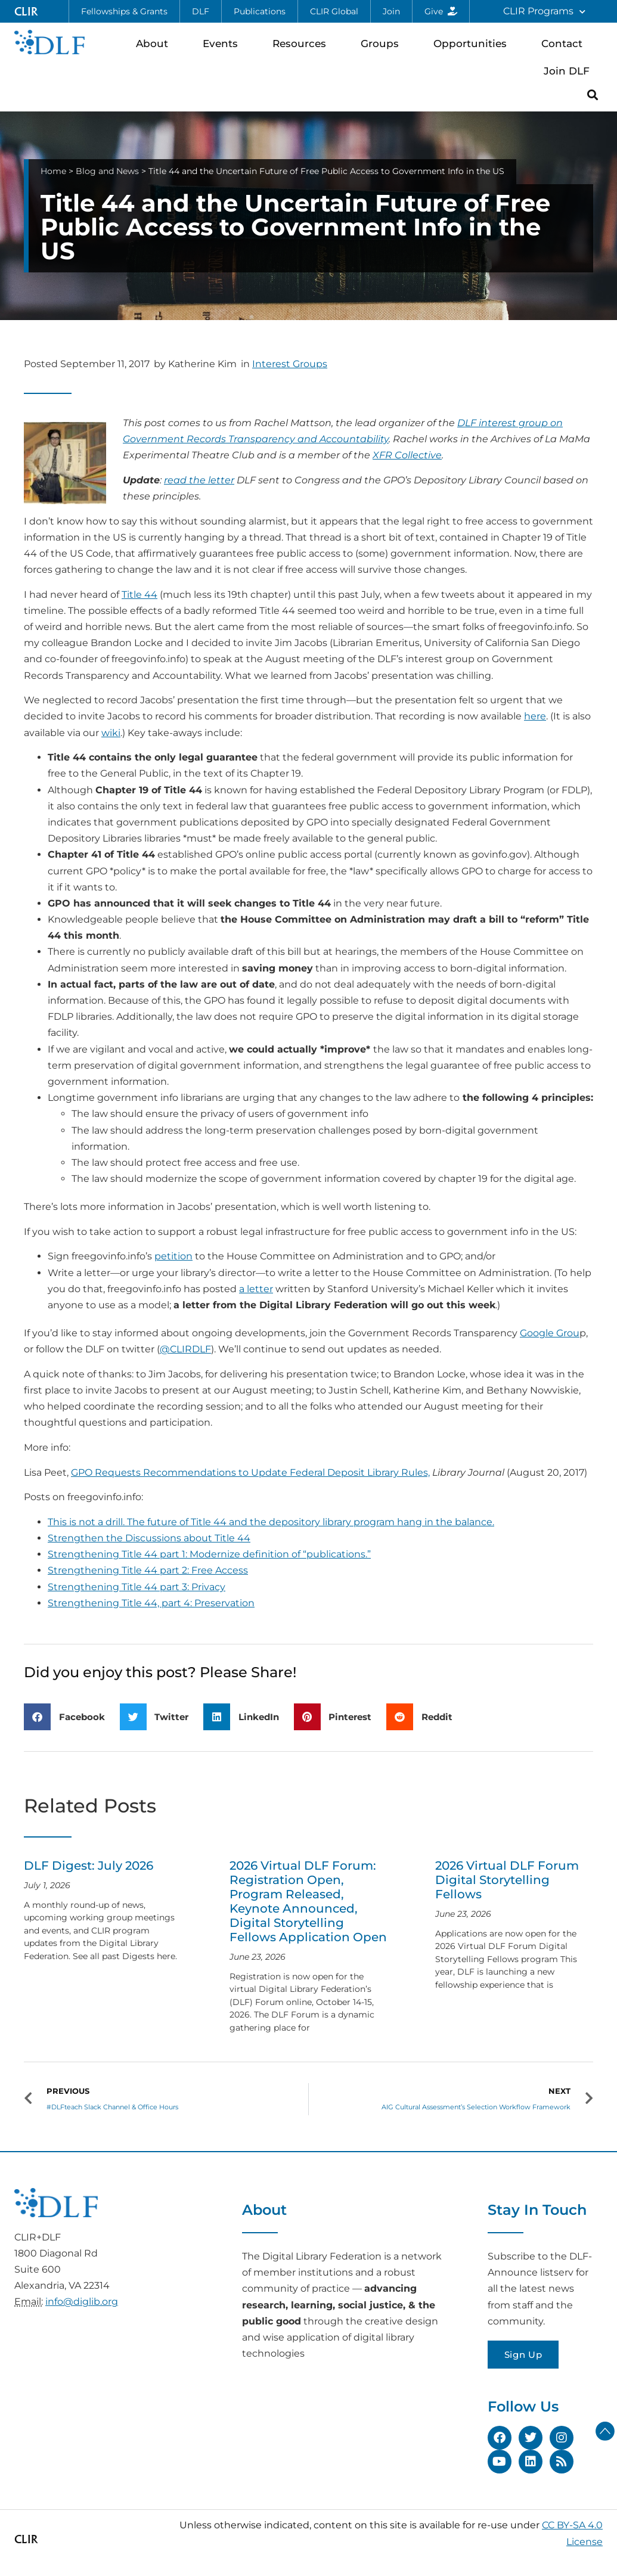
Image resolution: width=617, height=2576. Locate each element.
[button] (593, 94)
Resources (302, 43)
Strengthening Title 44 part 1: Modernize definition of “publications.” (209, 1554)
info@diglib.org (81, 2301)
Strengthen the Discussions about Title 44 (149, 1538)
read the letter (199, 480)
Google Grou (549, 1333)
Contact (564, 43)
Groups (383, 43)
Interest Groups (289, 364)
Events (223, 43)
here (535, 716)
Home (53, 171)
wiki (110, 732)
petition (173, 1256)
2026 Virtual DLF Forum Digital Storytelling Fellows (507, 1879)
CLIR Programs (544, 11)
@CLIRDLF (185, 1349)
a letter (256, 1289)
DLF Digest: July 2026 (88, 1865)
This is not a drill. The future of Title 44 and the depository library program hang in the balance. (271, 1522)
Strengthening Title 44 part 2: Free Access (148, 1570)
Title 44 (139, 594)
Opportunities (473, 43)
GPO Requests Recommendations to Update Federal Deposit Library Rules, (250, 1472)
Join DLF (570, 70)
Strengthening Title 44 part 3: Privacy (136, 1587)
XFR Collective (407, 455)
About (155, 43)
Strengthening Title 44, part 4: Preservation (151, 1603)
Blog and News (107, 171)
